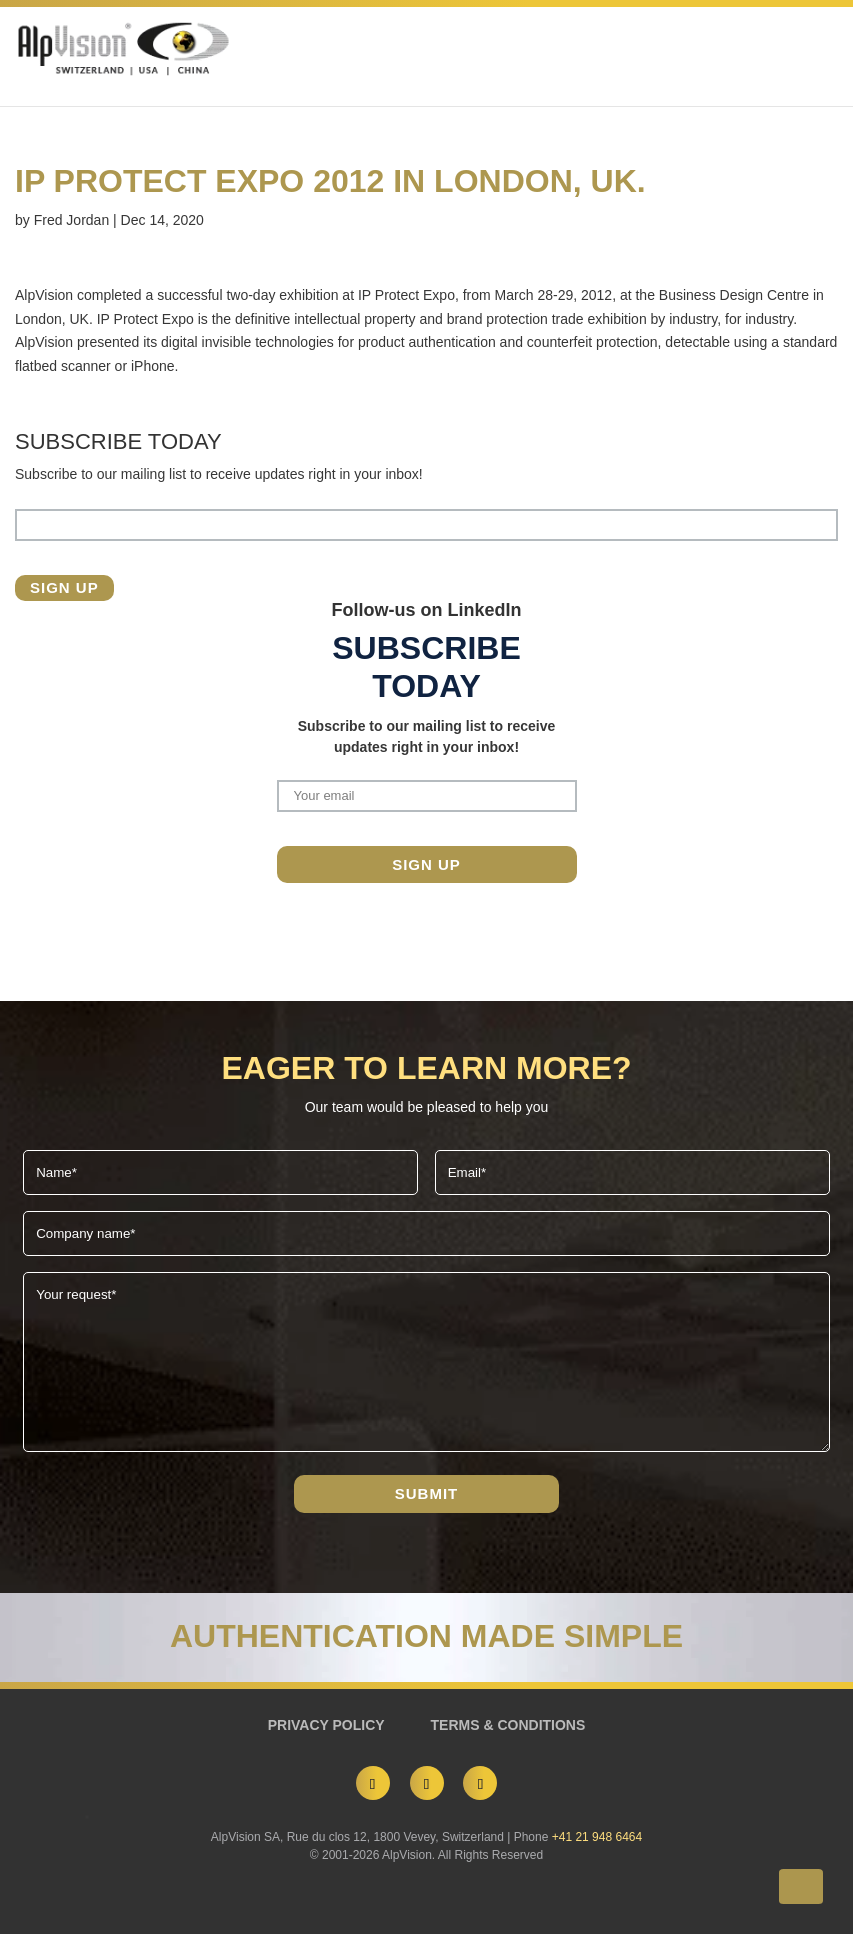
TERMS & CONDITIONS (508, 1725)
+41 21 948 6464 (597, 1837)
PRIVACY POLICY (326, 1725)
